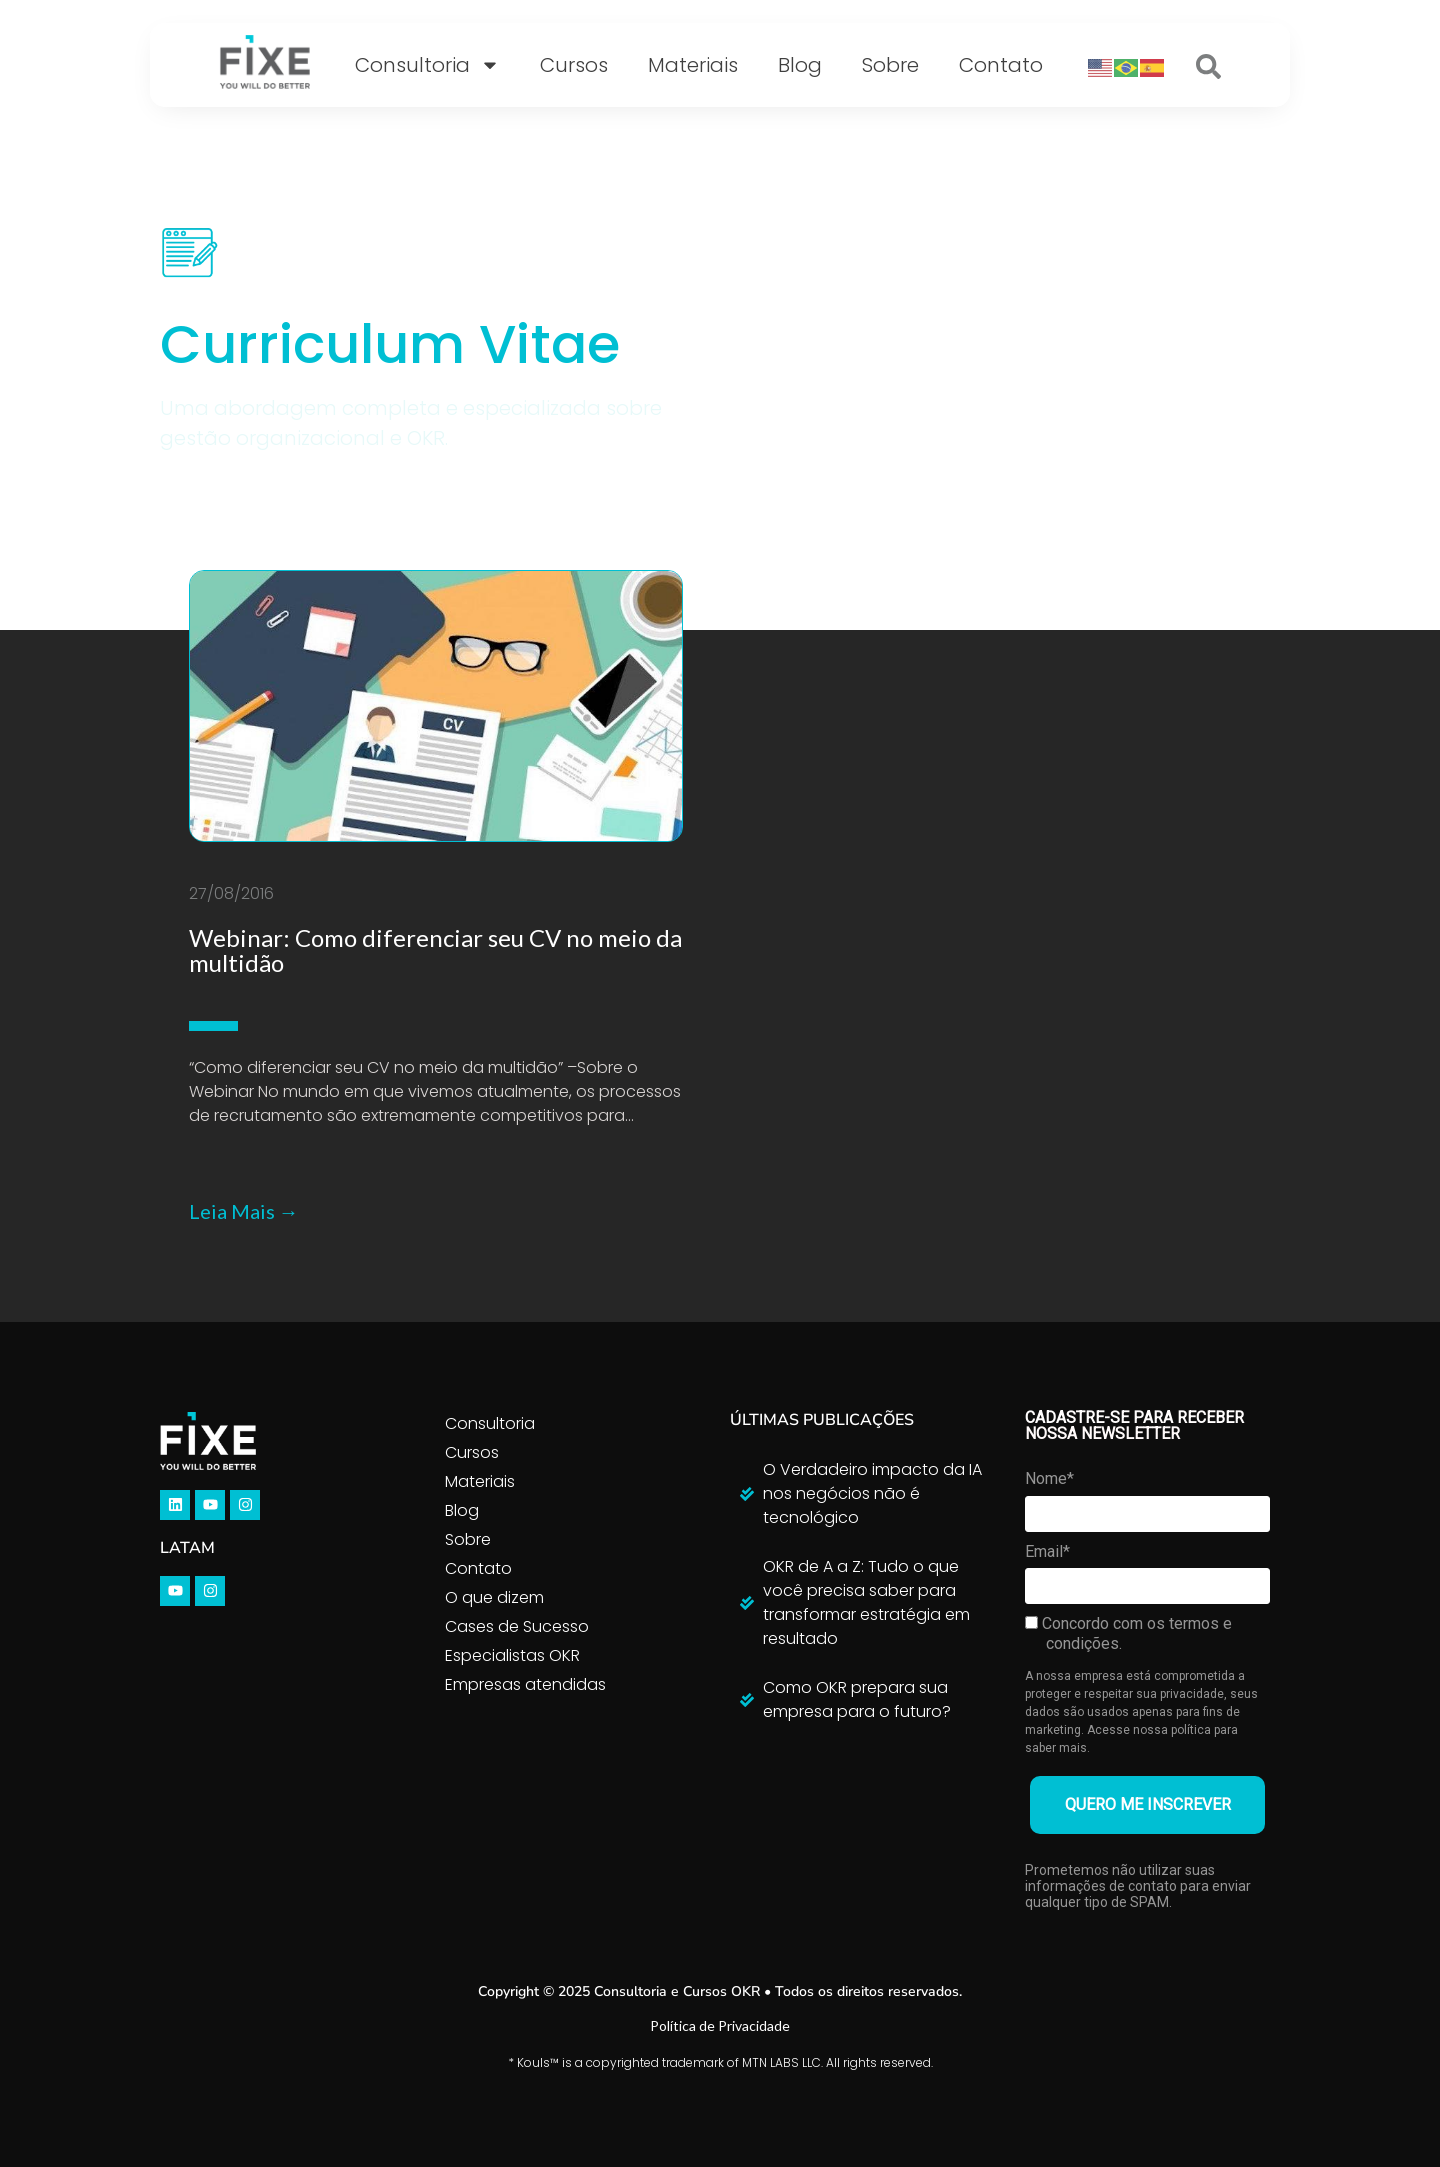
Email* (1047, 1551)
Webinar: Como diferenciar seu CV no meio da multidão (435, 950)
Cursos (574, 65)
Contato (1001, 65)
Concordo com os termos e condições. (1128, 1633)
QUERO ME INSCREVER (1148, 1804)
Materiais (693, 65)
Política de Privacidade (720, 2025)
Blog (800, 65)
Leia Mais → (244, 1211)
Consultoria (427, 65)
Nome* (1049, 1478)
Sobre (890, 65)
